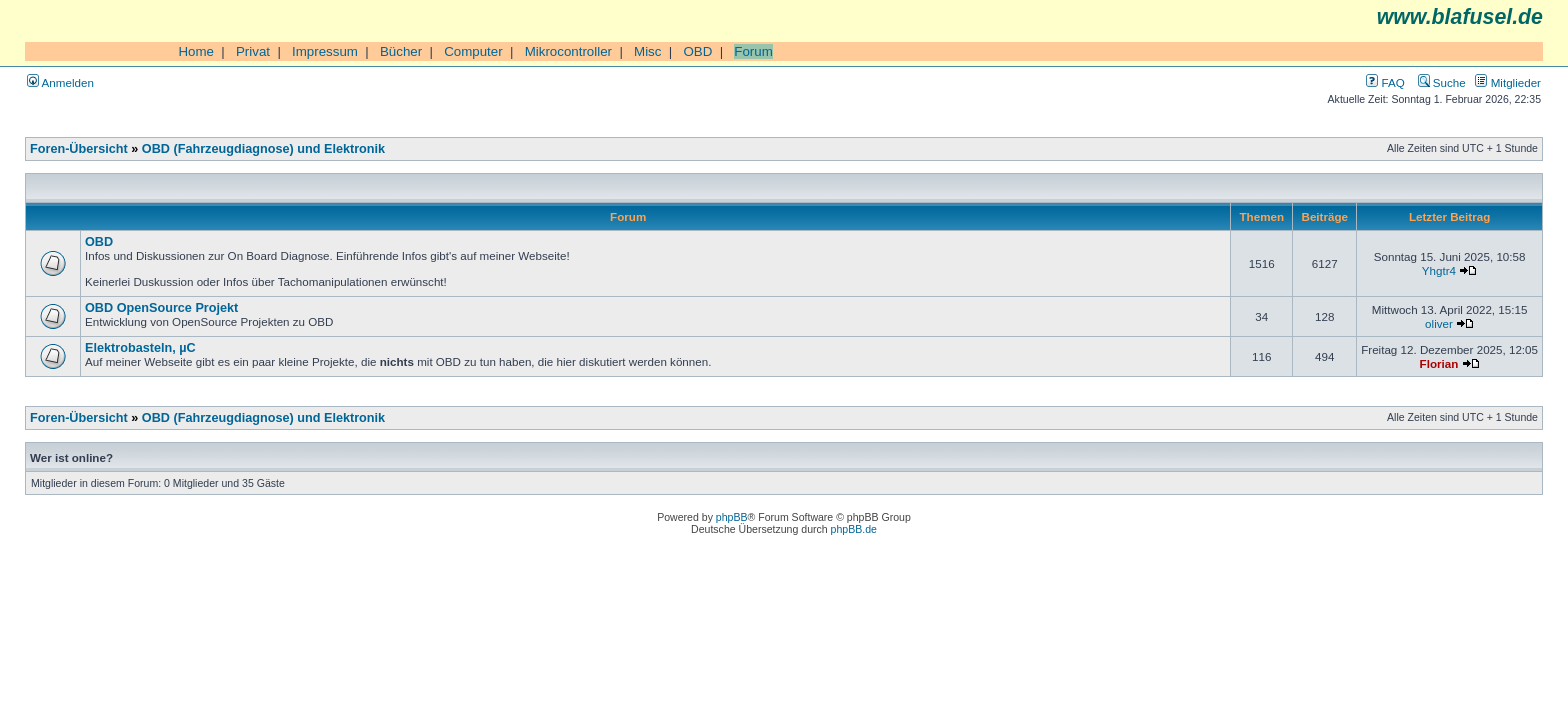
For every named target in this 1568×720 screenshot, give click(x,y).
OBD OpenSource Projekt (161, 308)
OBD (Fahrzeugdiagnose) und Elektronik (263, 149)
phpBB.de (854, 529)
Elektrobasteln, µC (140, 348)
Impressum (325, 51)
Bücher (401, 51)
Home (196, 51)
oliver (1439, 323)
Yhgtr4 (1439, 270)
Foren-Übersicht (79, 149)
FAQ (1385, 82)
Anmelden (60, 82)
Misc (647, 51)
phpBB (732, 517)
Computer (473, 51)
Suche (1442, 82)
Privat (253, 51)
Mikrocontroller (568, 51)
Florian (1439, 363)
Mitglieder (1508, 82)
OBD (697, 51)
